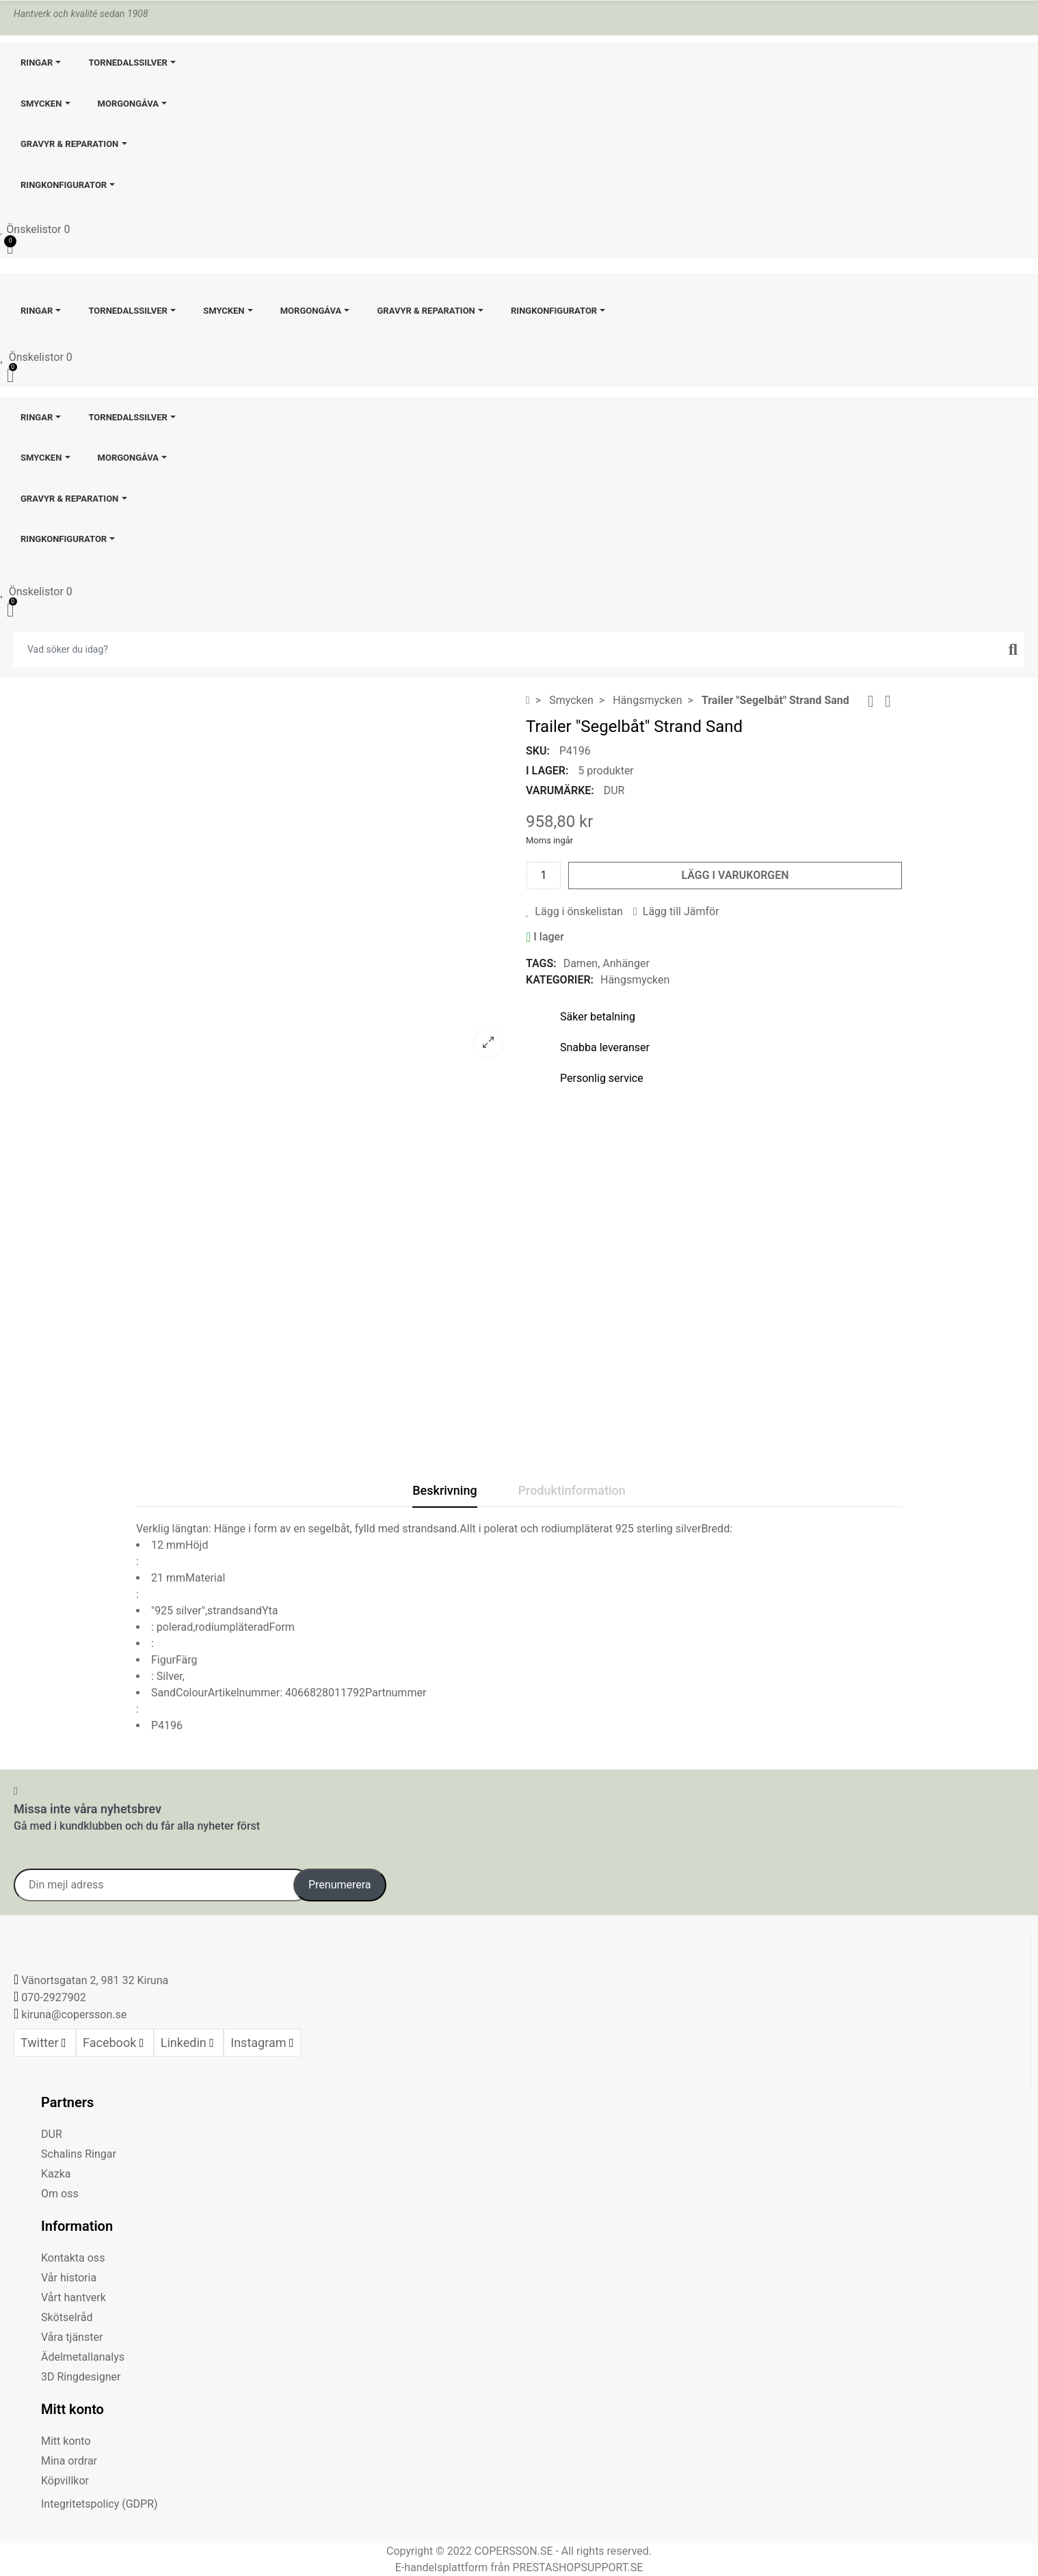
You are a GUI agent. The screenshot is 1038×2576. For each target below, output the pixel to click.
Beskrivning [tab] (444, 1490)
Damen (580, 963)
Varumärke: (560, 790)
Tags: (541, 963)
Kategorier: (560, 979)
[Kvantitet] (544, 875)
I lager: (547, 770)
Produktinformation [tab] (572, 1490)
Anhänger (626, 963)
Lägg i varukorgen (734, 875)
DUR (614, 790)
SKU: (538, 750)
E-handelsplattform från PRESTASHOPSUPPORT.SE (519, 2567)
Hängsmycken (634, 979)
